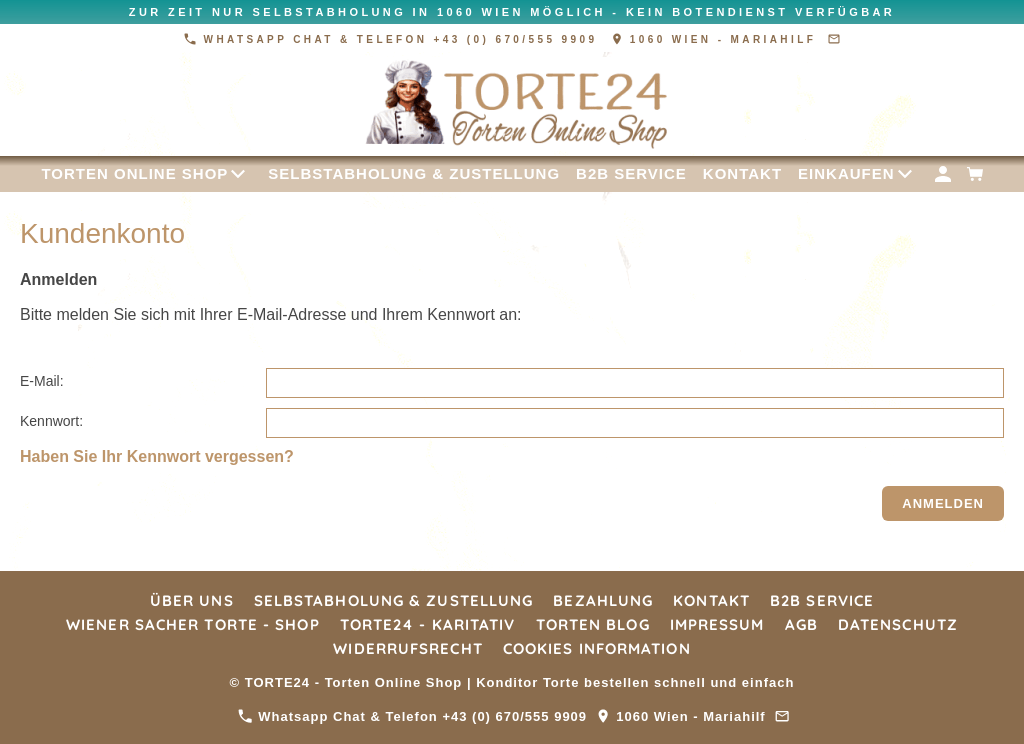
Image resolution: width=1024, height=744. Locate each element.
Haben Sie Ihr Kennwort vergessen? (157, 456)
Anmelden (943, 503)
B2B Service (822, 600)
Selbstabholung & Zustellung (394, 600)
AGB (801, 624)
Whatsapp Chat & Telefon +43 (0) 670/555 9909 (393, 39)
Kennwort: (51, 421)
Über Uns (192, 600)
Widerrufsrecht (407, 648)
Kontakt (711, 600)
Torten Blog (593, 624)
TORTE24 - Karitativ (428, 624)
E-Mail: (42, 381)
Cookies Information (597, 648)
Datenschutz (898, 624)
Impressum (717, 624)
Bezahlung (603, 600)
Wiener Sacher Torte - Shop (193, 624)
